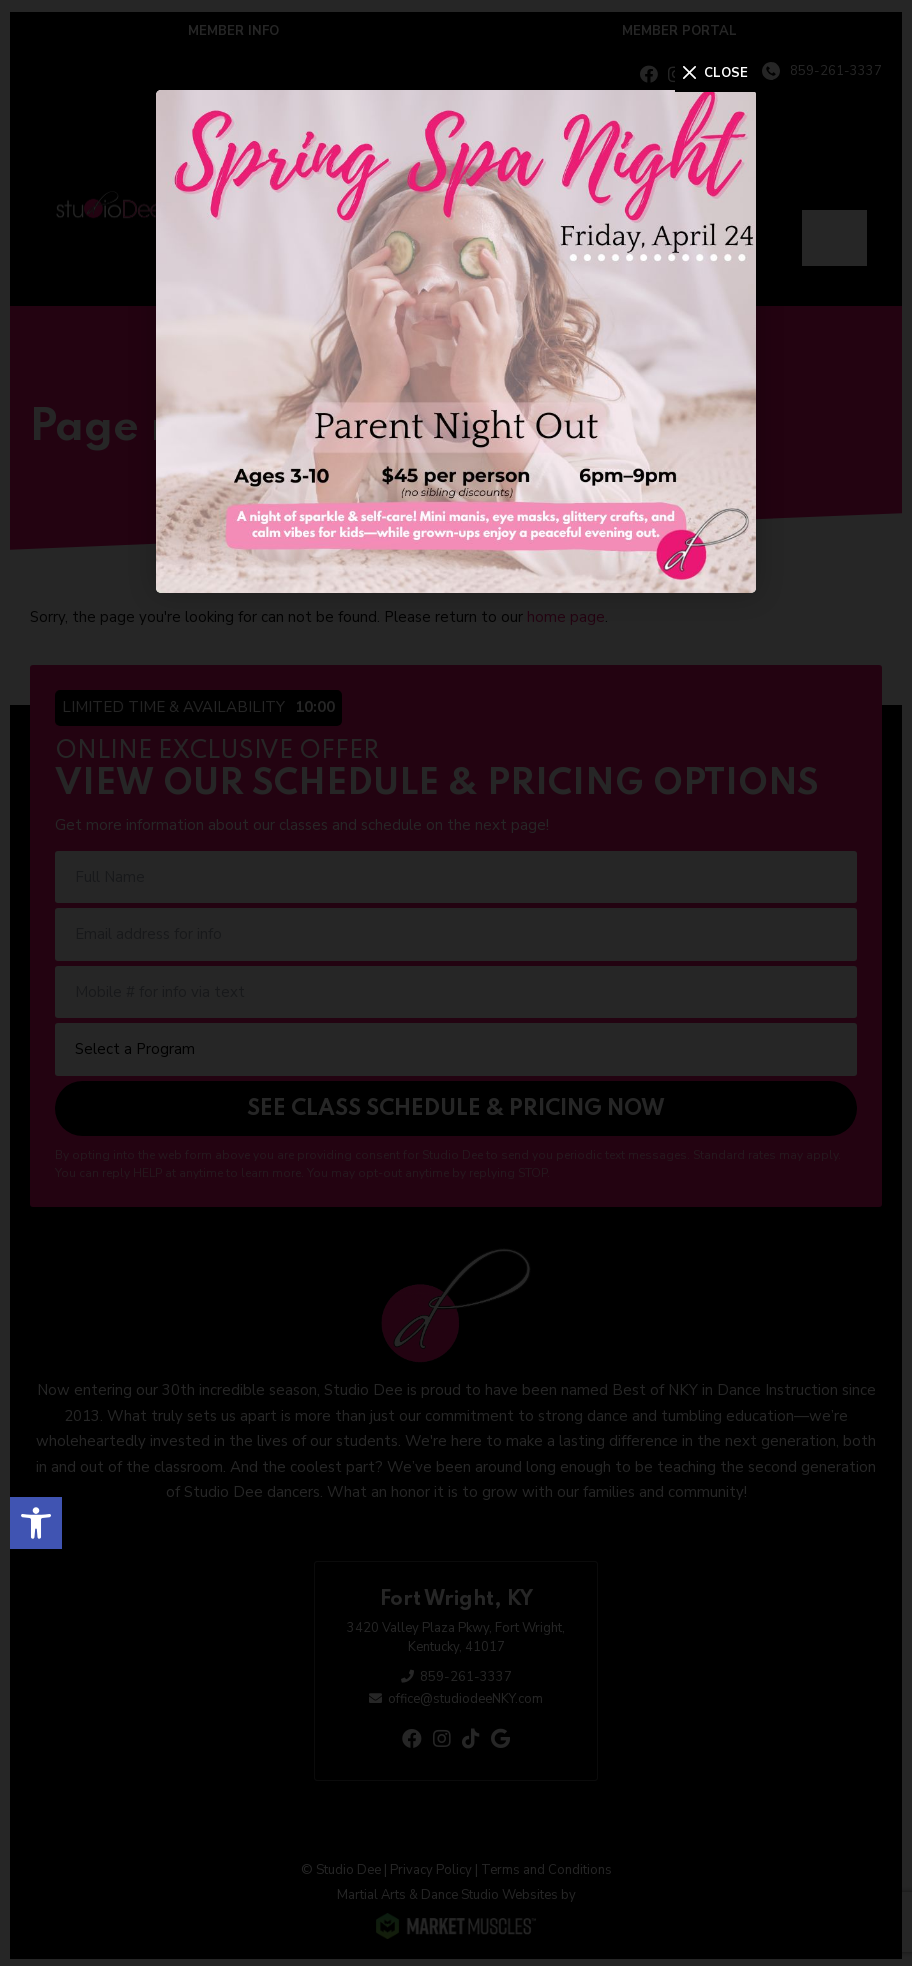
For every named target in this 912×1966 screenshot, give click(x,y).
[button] (36, 1519)
